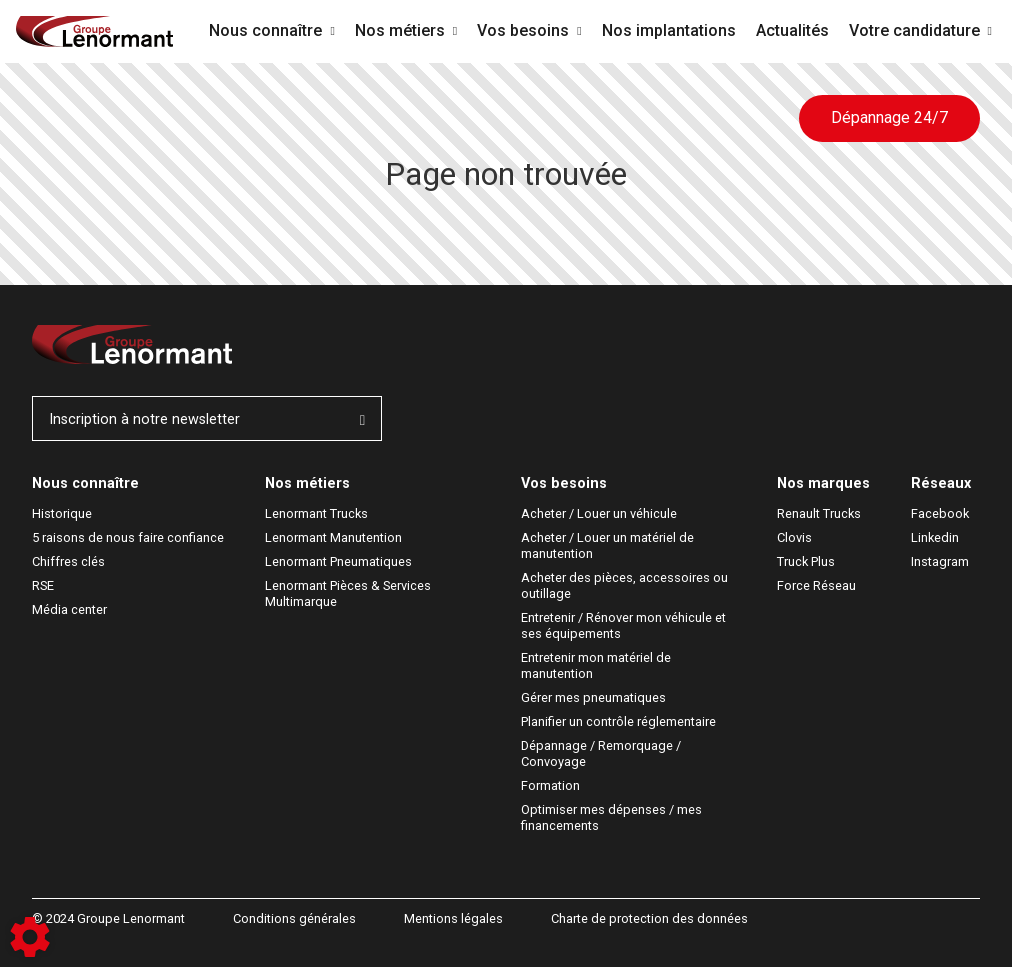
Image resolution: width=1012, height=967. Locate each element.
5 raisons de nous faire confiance (128, 537)
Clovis (794, 537)
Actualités (792, 30)
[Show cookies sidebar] (30, 937)
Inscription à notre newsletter (207, 419)
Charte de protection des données (649, 918)
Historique (62, 513)
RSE (43, 585)
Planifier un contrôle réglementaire (618, 721)
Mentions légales (453, 918)
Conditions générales (294, 918)
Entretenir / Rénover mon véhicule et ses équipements (625, 625)
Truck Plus (806, 561)
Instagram (940, 561)
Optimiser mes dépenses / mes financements (613, 817)
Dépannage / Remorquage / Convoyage (602, 753)
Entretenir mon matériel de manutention (597, 665)
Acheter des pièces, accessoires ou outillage (626, 585)
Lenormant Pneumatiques (338, 561)
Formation (550, 785)
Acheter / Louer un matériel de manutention (609, 545)
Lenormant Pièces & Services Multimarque (349, 593)
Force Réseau (816, 585)
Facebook (940, 513)
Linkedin (935, 537)
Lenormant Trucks (316, 513)
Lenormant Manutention (333, 537)
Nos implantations (669, 30)
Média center (69, 609)
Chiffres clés (68, 561)
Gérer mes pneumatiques (593, 697)
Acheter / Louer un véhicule (599, 513)
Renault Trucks (819, 513)
